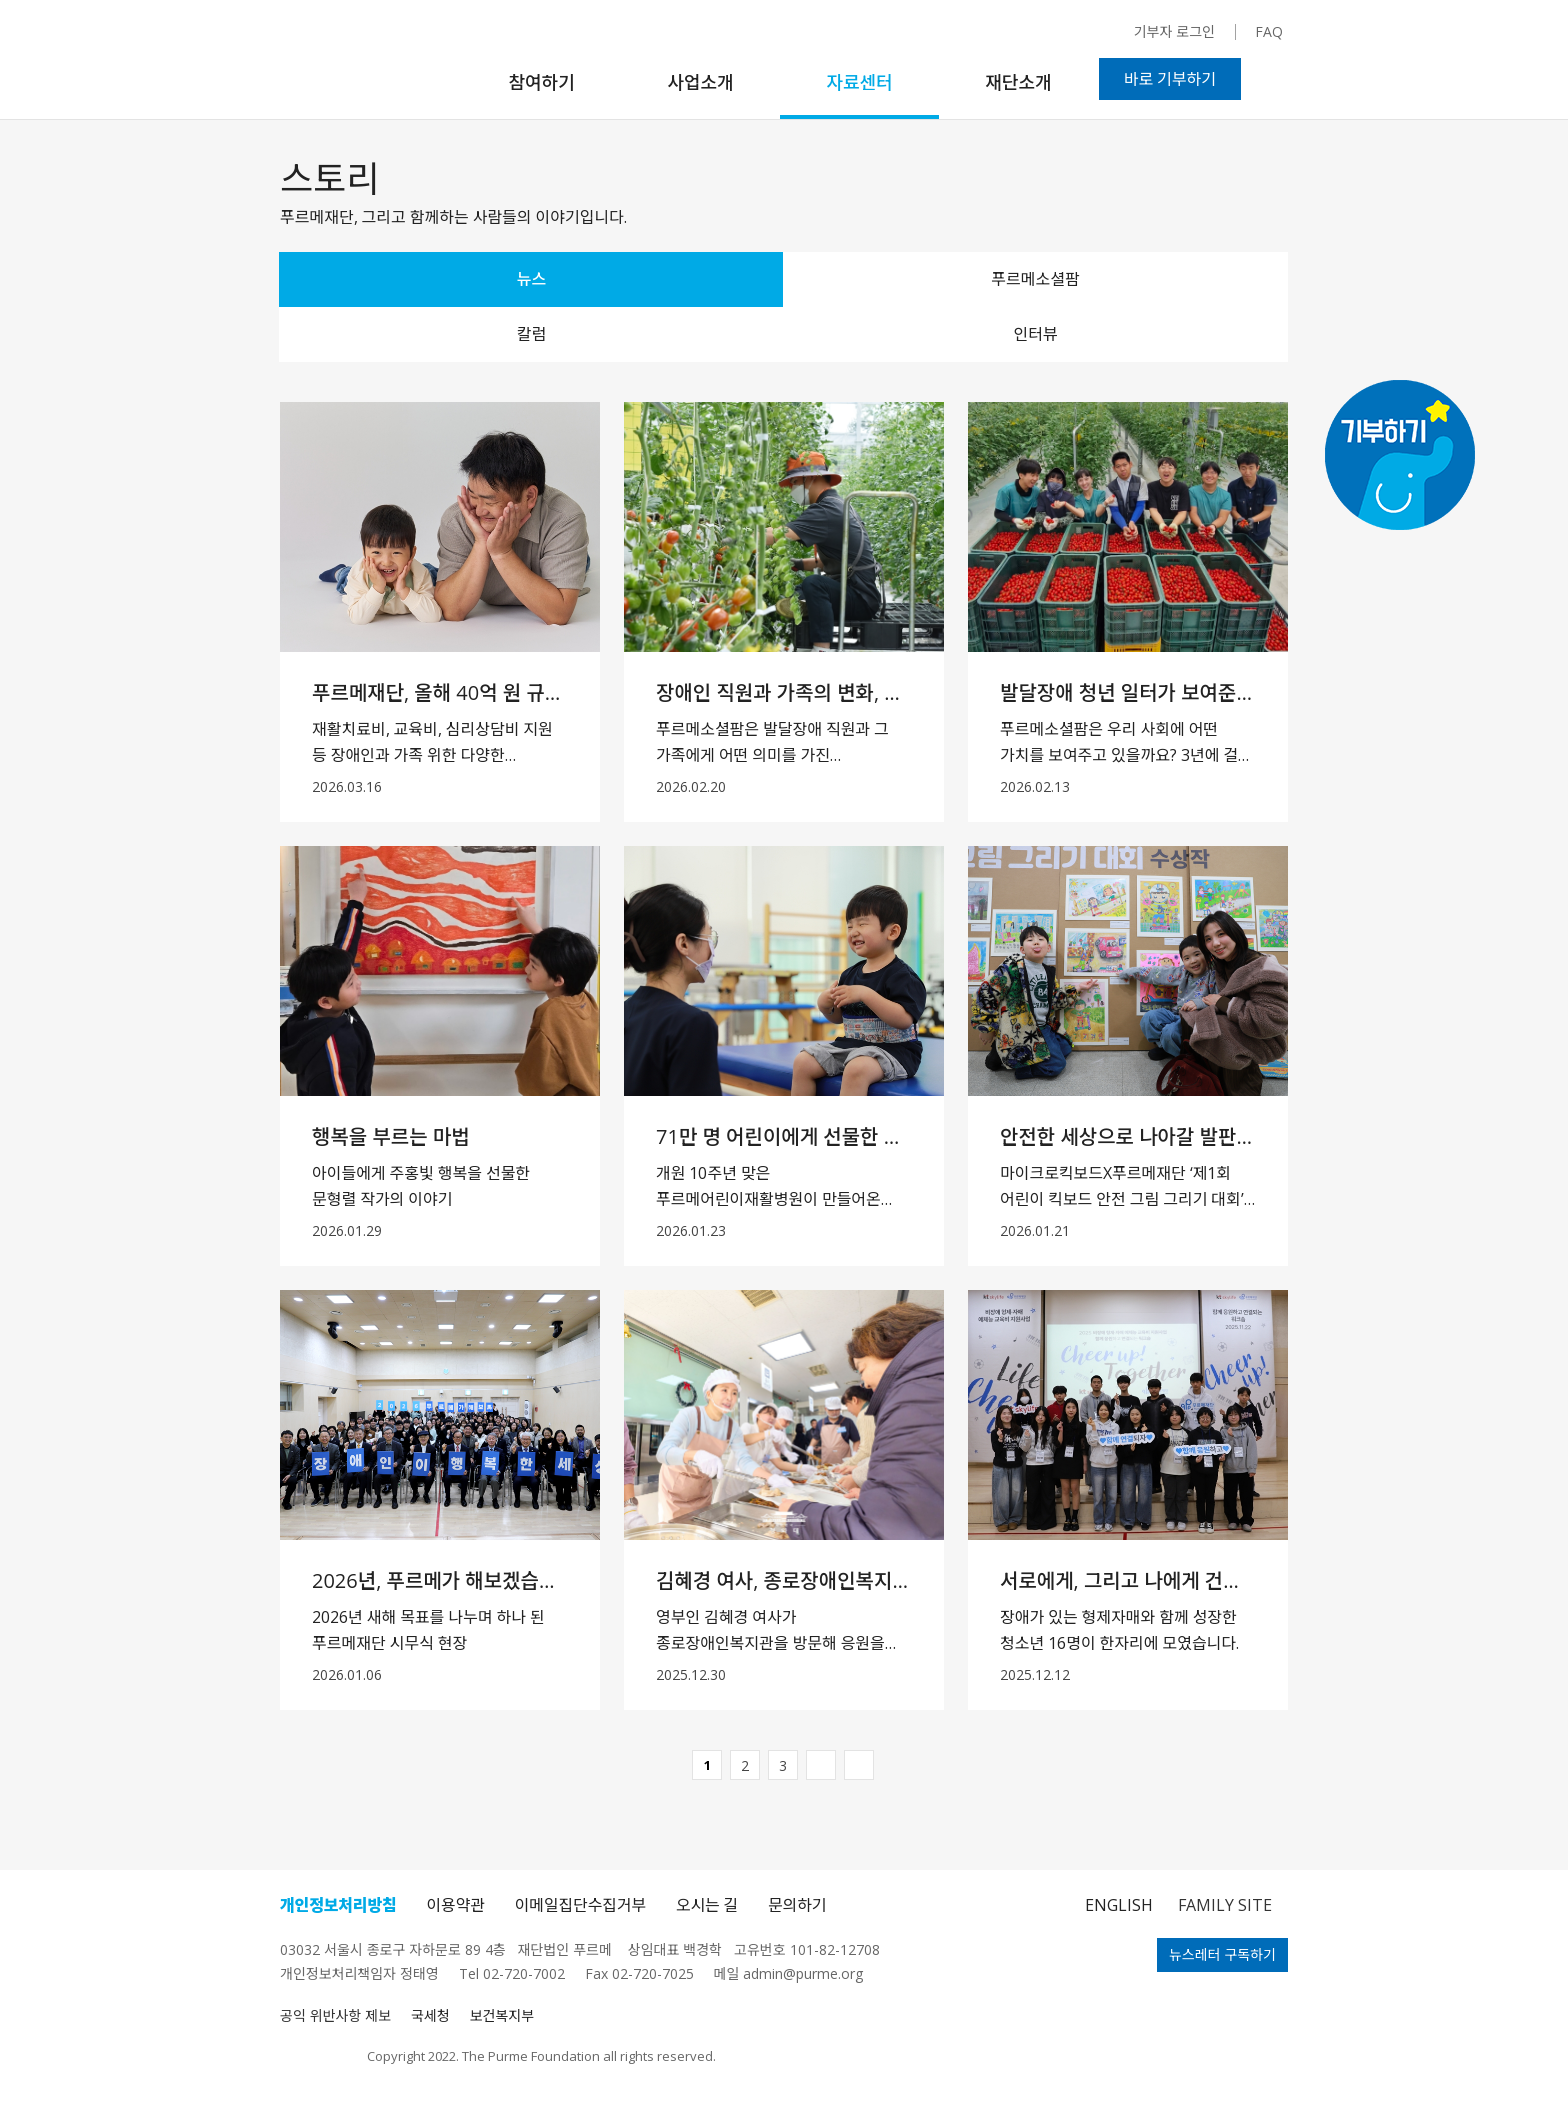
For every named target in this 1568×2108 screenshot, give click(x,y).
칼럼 (531, 334)
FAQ (1269, 31)
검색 (1276, 78)
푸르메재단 (357, 65)
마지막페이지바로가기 (859, 1765)
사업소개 (700, 82)
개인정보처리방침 (338, 1905)
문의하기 (797, 1905)
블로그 (1079, 37)
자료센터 (859, 82)
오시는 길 (707, 1905)
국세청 (430, 2015)
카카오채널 (1044, 41)
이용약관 (456, 1905)
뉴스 (531, 279)
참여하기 (541, 82)
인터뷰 (1035, 334)
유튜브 (1008, 38)
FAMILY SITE (1225, 1905)
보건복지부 (502, 2015)
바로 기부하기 (1170, 79)
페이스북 (979, 38)
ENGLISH (1119, 1905)
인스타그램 (943, 40)
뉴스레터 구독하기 (1222, 1954)
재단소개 (1018, 82)
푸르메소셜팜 (1035, 279)
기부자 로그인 (1174, 31)
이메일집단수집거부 (580, 1905)
